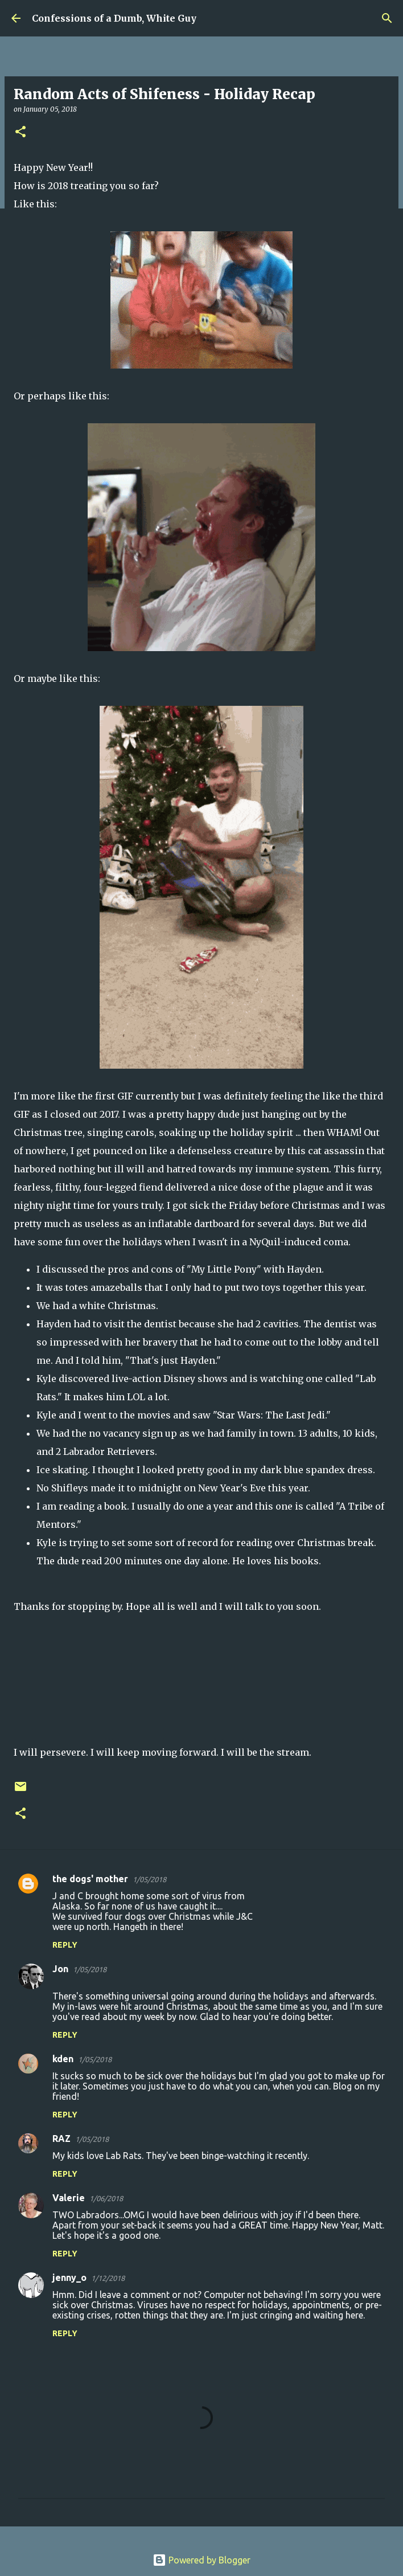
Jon (60, 1969)
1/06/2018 (106, 2198)
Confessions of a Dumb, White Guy (114, 18)
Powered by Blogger (201, 2560)
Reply (64, 1944)
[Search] (387, 18)
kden (62, 2059)
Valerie (68, 2198)
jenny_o (69, 2277)
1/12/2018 (108, 2278)
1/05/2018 (149, 1879)
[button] (20, 132)
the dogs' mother (90, 1879)
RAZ (61, 2138)
